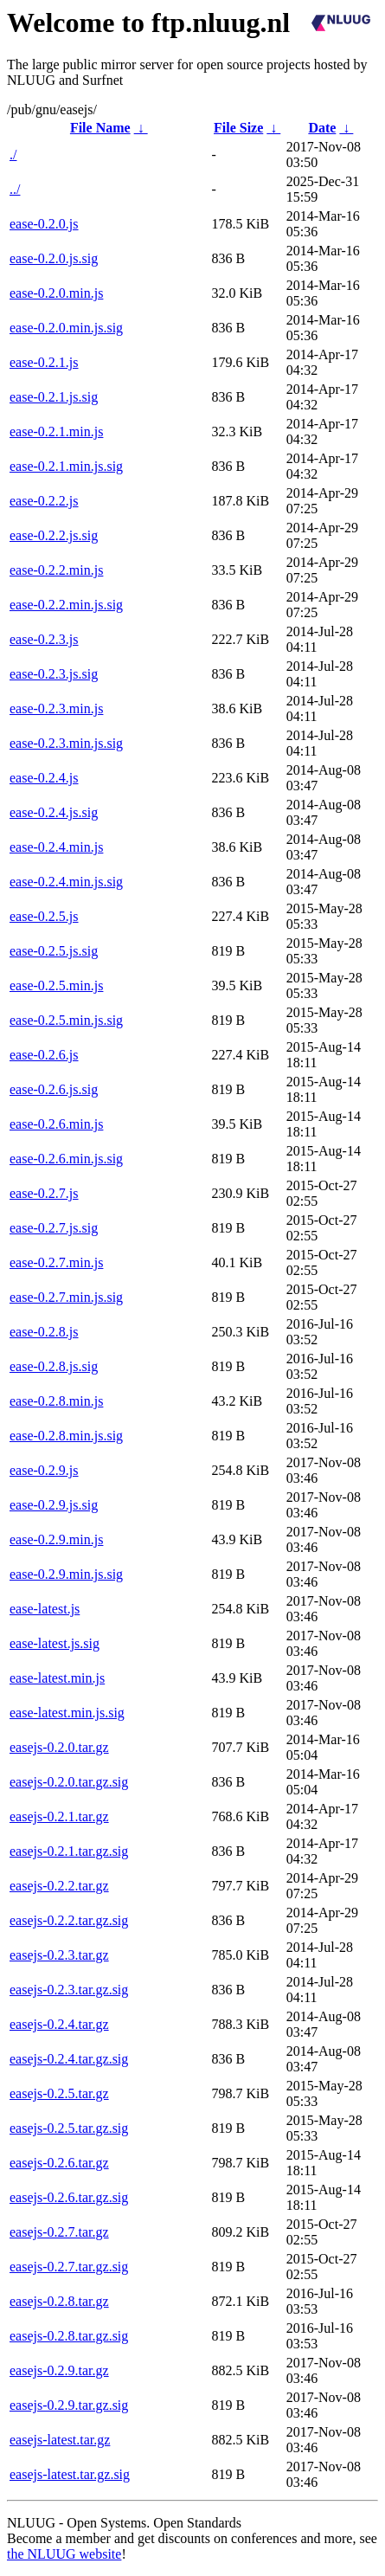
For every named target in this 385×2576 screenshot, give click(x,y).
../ (15, 189)
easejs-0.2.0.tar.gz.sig (69, 1781)
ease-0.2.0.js (44, 223)
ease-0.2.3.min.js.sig (66, 743)
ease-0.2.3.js (44, 639)
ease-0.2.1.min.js (56, 431)
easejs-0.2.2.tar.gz (59, 1885)
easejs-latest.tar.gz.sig (70, 2474)
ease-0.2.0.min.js (56, 293)
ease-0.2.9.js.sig (54, 1504)
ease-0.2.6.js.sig (54, 1089)
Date (322, 127)
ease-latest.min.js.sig (67, 1712)
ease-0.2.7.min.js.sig (66, 1297)
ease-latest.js (45, 1608)
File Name (100, 127)
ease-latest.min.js (57, 1678)
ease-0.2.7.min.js (56, 1262)
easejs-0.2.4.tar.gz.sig (69, 2058)
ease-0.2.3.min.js (56, 708)
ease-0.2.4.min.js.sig (66, 881)
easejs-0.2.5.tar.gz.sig (69, 2128)
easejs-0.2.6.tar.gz (59, 2162)
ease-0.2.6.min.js (56, 1124)
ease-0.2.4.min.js (56, 847)
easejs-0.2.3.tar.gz (59, 1955)
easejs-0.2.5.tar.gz (59, 2093)
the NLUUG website (64, 2554)
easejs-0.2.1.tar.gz (59, 1816)
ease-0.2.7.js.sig (54, 1227)
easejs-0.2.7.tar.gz (59, 2232)
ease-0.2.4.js (44, 777)
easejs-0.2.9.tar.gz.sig (69, 2405)
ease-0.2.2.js (44, 500)
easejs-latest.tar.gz (60, 2439)
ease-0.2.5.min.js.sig (66, 1020)
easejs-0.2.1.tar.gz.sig (69, 1851)
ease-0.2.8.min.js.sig (66, 1435)
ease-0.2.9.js (44, 1470)
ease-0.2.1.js (44, 362)
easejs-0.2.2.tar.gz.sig (69, 1920)
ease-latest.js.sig (54, 1643)
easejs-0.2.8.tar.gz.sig (69, 2335)
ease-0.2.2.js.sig (54, 535)
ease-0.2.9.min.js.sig (66, 1574)
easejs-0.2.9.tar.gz (59, 2370)
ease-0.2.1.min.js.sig (66, 466)
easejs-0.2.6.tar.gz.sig (69, 2197)
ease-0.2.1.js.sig (54, 397)
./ (13, 154)
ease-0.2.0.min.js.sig (66, 327)
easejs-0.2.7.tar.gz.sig (69, 2266)
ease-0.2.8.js (44, 1331)
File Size (238, 127)
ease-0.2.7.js (44, 1193)
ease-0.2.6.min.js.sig (66, 1158)
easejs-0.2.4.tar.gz (59, 2024)
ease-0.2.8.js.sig (54, 1366)
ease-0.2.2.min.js (56, 570)
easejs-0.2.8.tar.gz (59, 2301)
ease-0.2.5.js (44, 916)
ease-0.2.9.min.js (56, 1539)
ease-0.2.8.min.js (56, 1401)
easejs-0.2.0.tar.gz (59, 1747)
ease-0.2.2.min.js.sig (66, 604)
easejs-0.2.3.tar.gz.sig (69, 1989)
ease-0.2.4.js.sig (54, 812)
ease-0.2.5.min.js (56, 985)
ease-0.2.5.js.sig (54, 950)
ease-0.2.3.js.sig (54, 674)
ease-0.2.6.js (44, 1054)
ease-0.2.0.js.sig (54, 258)
